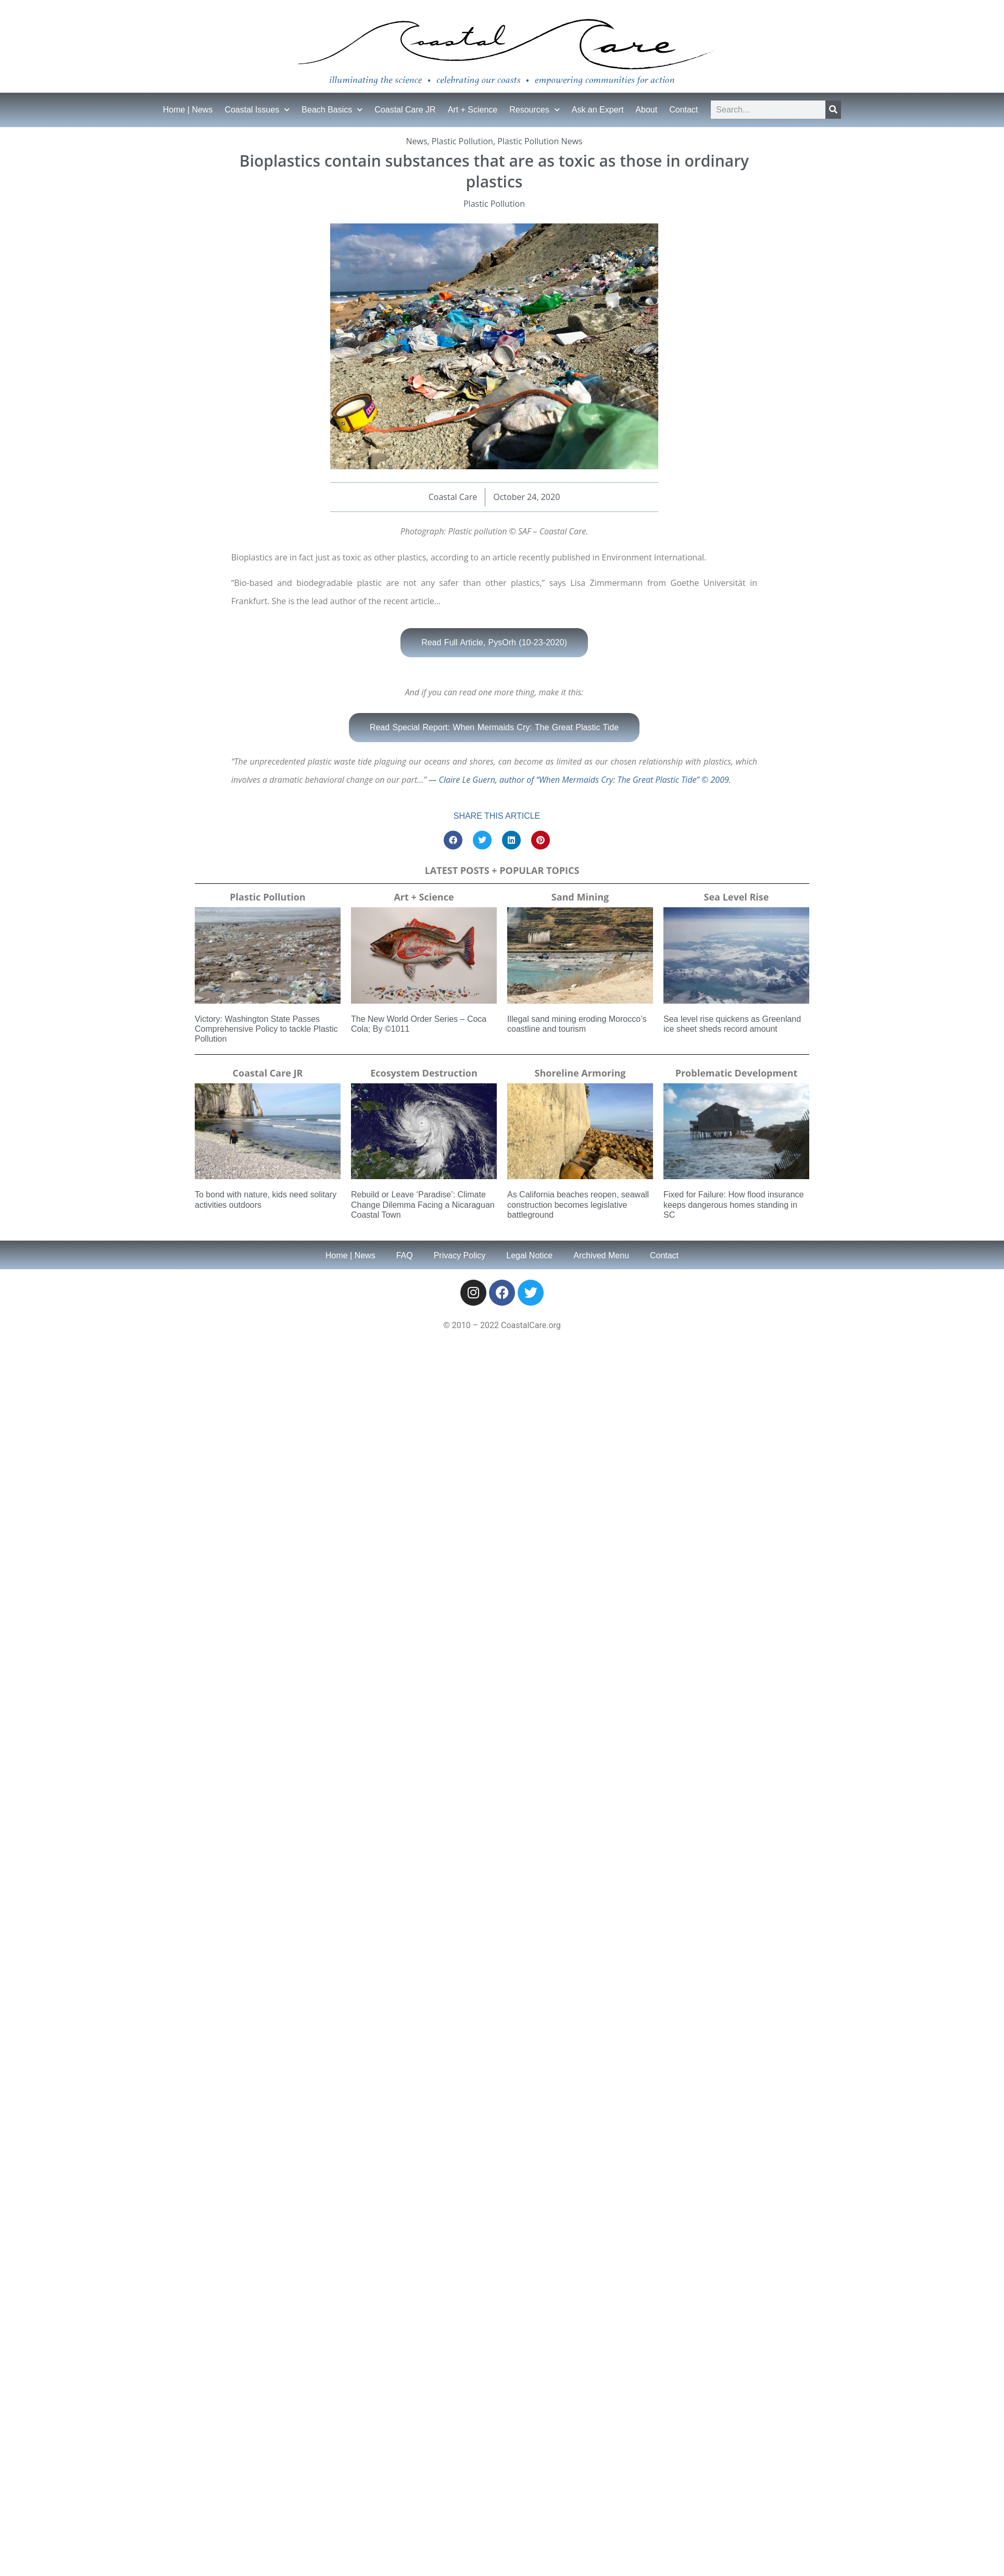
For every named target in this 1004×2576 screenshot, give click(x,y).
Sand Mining (580, 897)
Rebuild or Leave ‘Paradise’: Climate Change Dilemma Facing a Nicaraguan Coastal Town (423, 1204)
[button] (453, 840)
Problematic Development (736, 1073)
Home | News (188, 109)
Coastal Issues (257, 110)
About (646, 109)
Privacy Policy (460, 1255)
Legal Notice (529, 1255)
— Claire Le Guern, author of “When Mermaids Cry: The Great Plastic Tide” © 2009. (578, 779)
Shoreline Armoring (580, 1073)
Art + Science (473, 109)
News (417, 141)
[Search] (833, 110)
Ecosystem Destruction (424, 1073)
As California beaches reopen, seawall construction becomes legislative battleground (578, 1204)
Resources (534, 110)
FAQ (404, 1255)
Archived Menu (601, 1255)
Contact (683, 109)
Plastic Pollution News (539, 141)
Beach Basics (332, 110)
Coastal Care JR (404, 109)
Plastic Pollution (462, 141)
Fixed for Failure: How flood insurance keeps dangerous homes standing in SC (733, 1204)
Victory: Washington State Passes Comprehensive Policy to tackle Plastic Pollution (266, 1029)
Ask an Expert (598, 109)
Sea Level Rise (736, 897)
